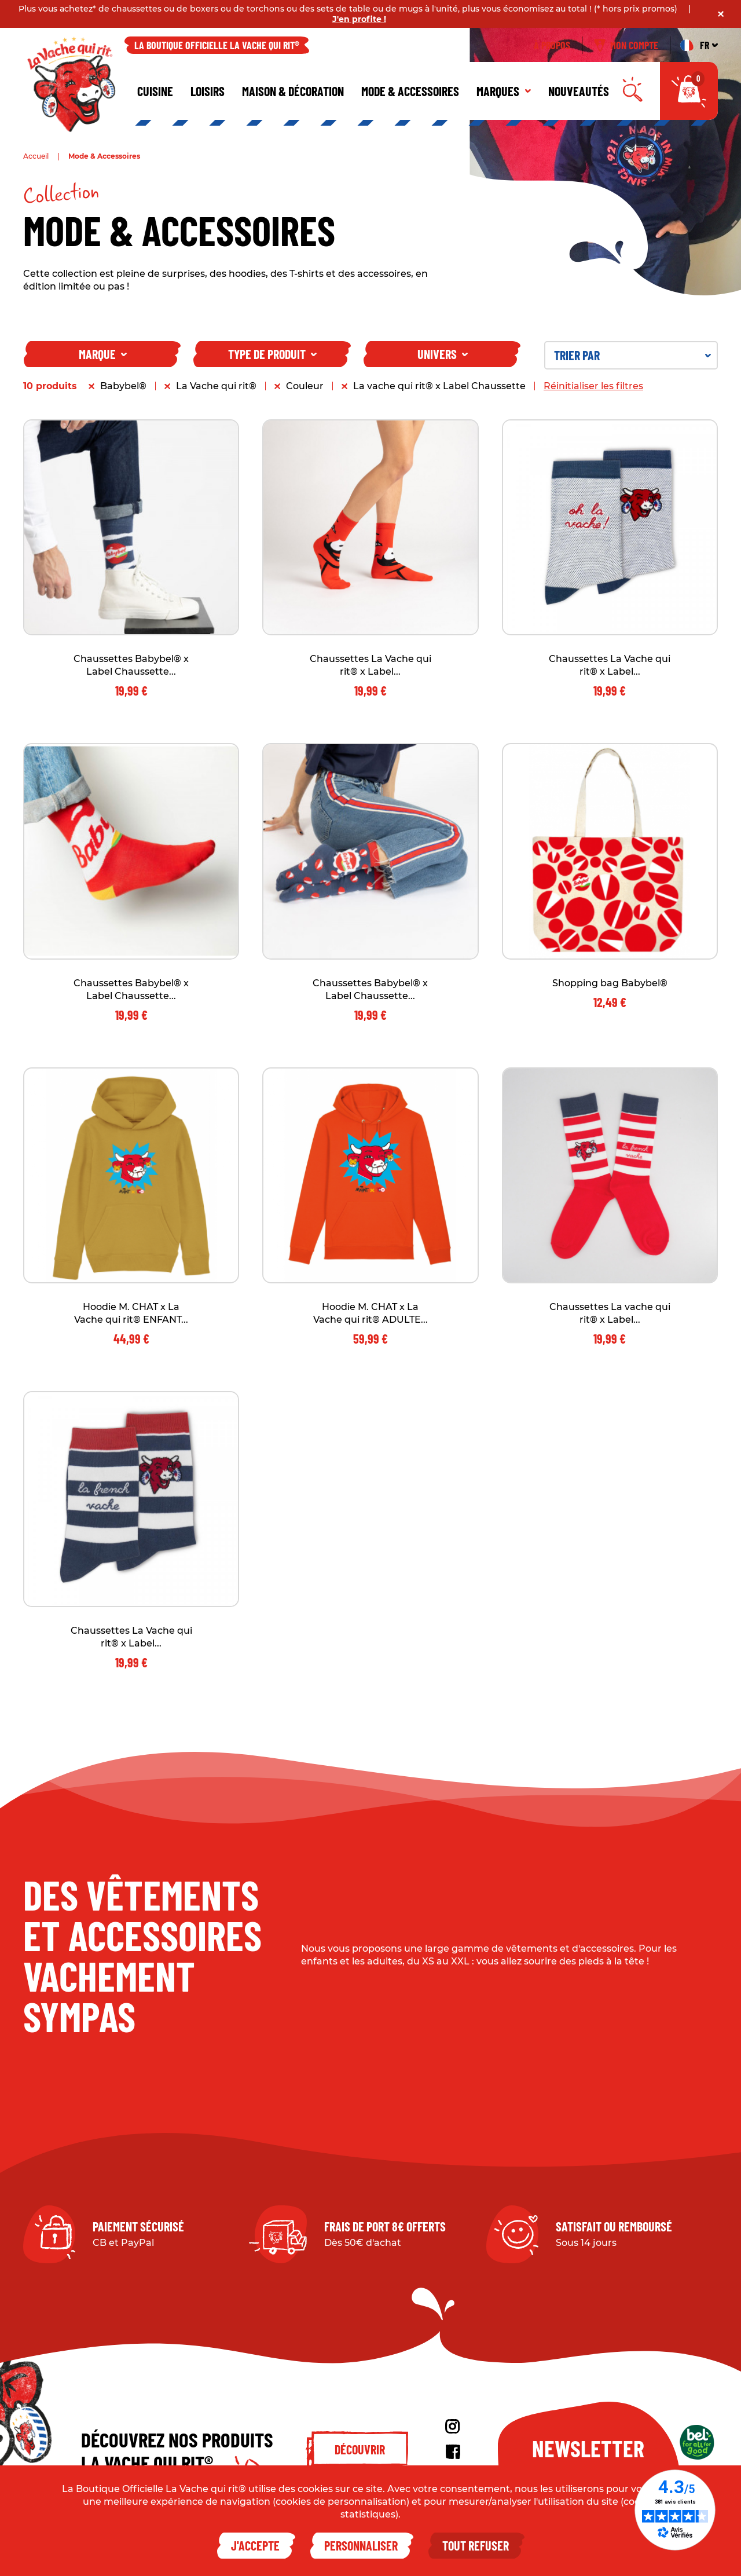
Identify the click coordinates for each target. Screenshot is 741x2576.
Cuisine (155, 91)
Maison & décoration (293, 91)
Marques (503, 91)
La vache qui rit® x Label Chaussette (439, 385)
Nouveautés (578, 91)
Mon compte (626, 45)
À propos (552, 45)
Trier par (632, 355)
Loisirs (207, 91)
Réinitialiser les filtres (593, 385)
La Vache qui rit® (216, 385)
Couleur (305, 385)
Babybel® (123, 385)
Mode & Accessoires (410, 91)
